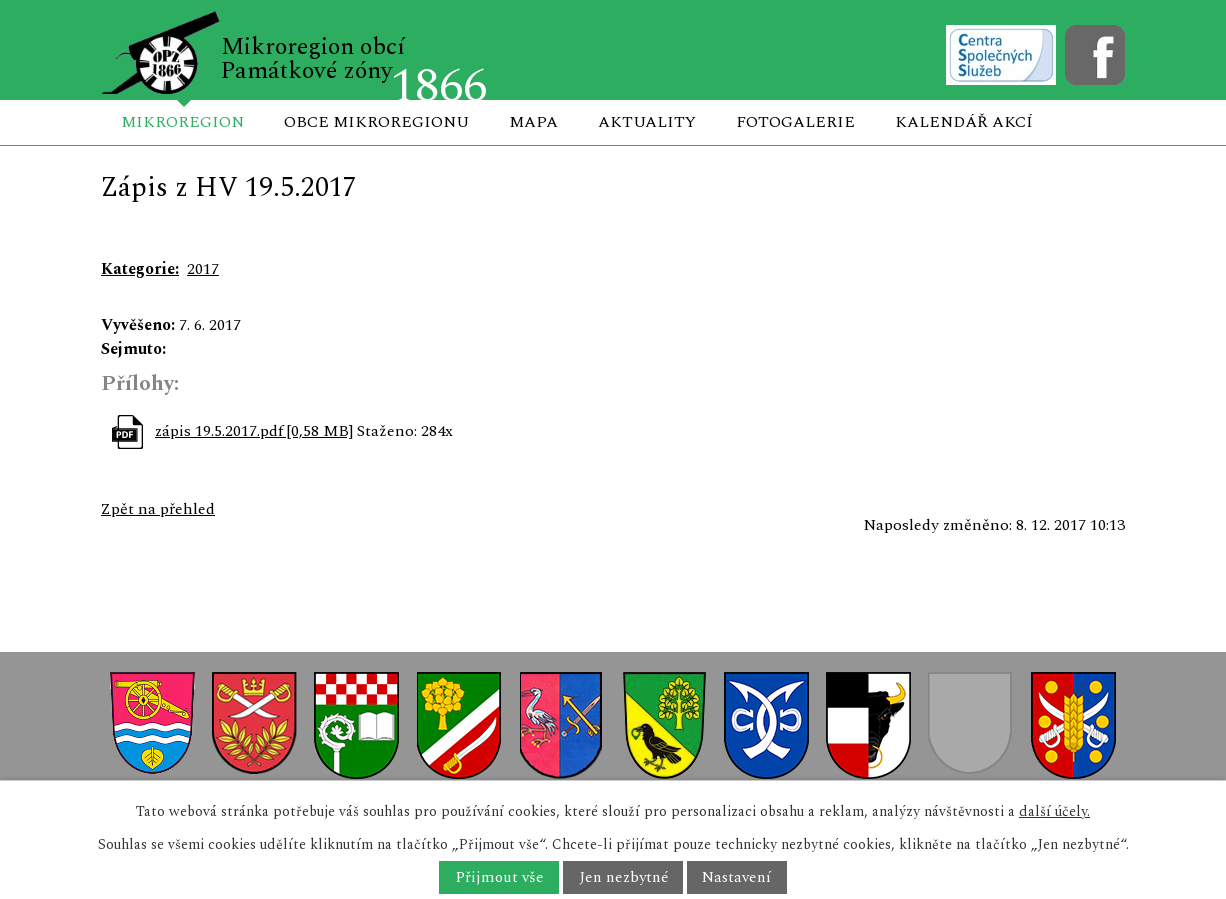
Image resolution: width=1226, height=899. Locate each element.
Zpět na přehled (158, 509)
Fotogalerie (795, 122)
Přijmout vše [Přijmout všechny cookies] (499, 877)
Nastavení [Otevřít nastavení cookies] (736, 877)
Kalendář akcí (964, 122)
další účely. (1054, 811)
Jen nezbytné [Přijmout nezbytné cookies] (623, 877)
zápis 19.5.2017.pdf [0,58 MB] (254, 431)
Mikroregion (182, 122)
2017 (203, 269)
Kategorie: (140, 269)
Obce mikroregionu (376, 122)
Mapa (533, 122)
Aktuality (647, 122)
